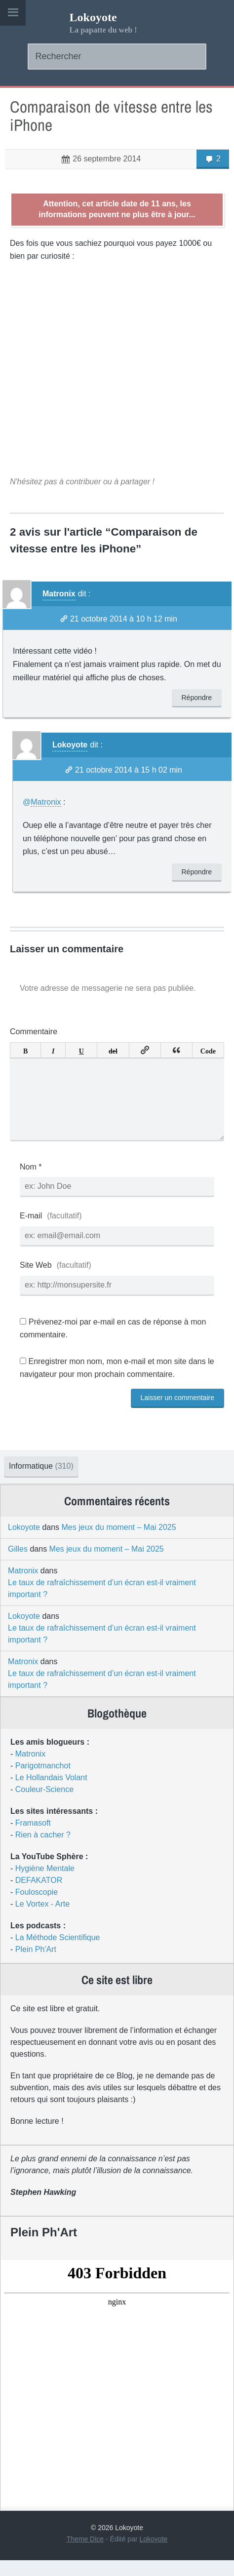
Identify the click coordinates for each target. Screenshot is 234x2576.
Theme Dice (85, 2555)
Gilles (18, 1565)
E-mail (31, 1231)
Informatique (41, 1482)
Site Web (36, 1281)
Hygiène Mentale (45, 1884)
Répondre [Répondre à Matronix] (197, 698)
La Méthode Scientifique (57, 1953)
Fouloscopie (36, 1908)
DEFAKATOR (38, 1896)
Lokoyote (93, 17)
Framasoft (33, 1838)
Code (208, 1050)
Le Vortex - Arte (42, 1919)
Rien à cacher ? (43, 1850)
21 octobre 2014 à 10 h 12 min (123, 619)
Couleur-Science (44, 1805)
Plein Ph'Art (35, 1965)
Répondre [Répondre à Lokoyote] (197, 872)
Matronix (59, 593)
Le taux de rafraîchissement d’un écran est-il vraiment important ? (102, 1604)
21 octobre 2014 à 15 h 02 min (128, 770)
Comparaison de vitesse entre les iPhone (111, 116)
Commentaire (33, 1031)
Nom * (30, 1182)
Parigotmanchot (43, 1781)
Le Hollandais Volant (51, 1793)
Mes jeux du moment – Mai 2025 (119, 1543)
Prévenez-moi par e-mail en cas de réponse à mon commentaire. (113, 1344)
